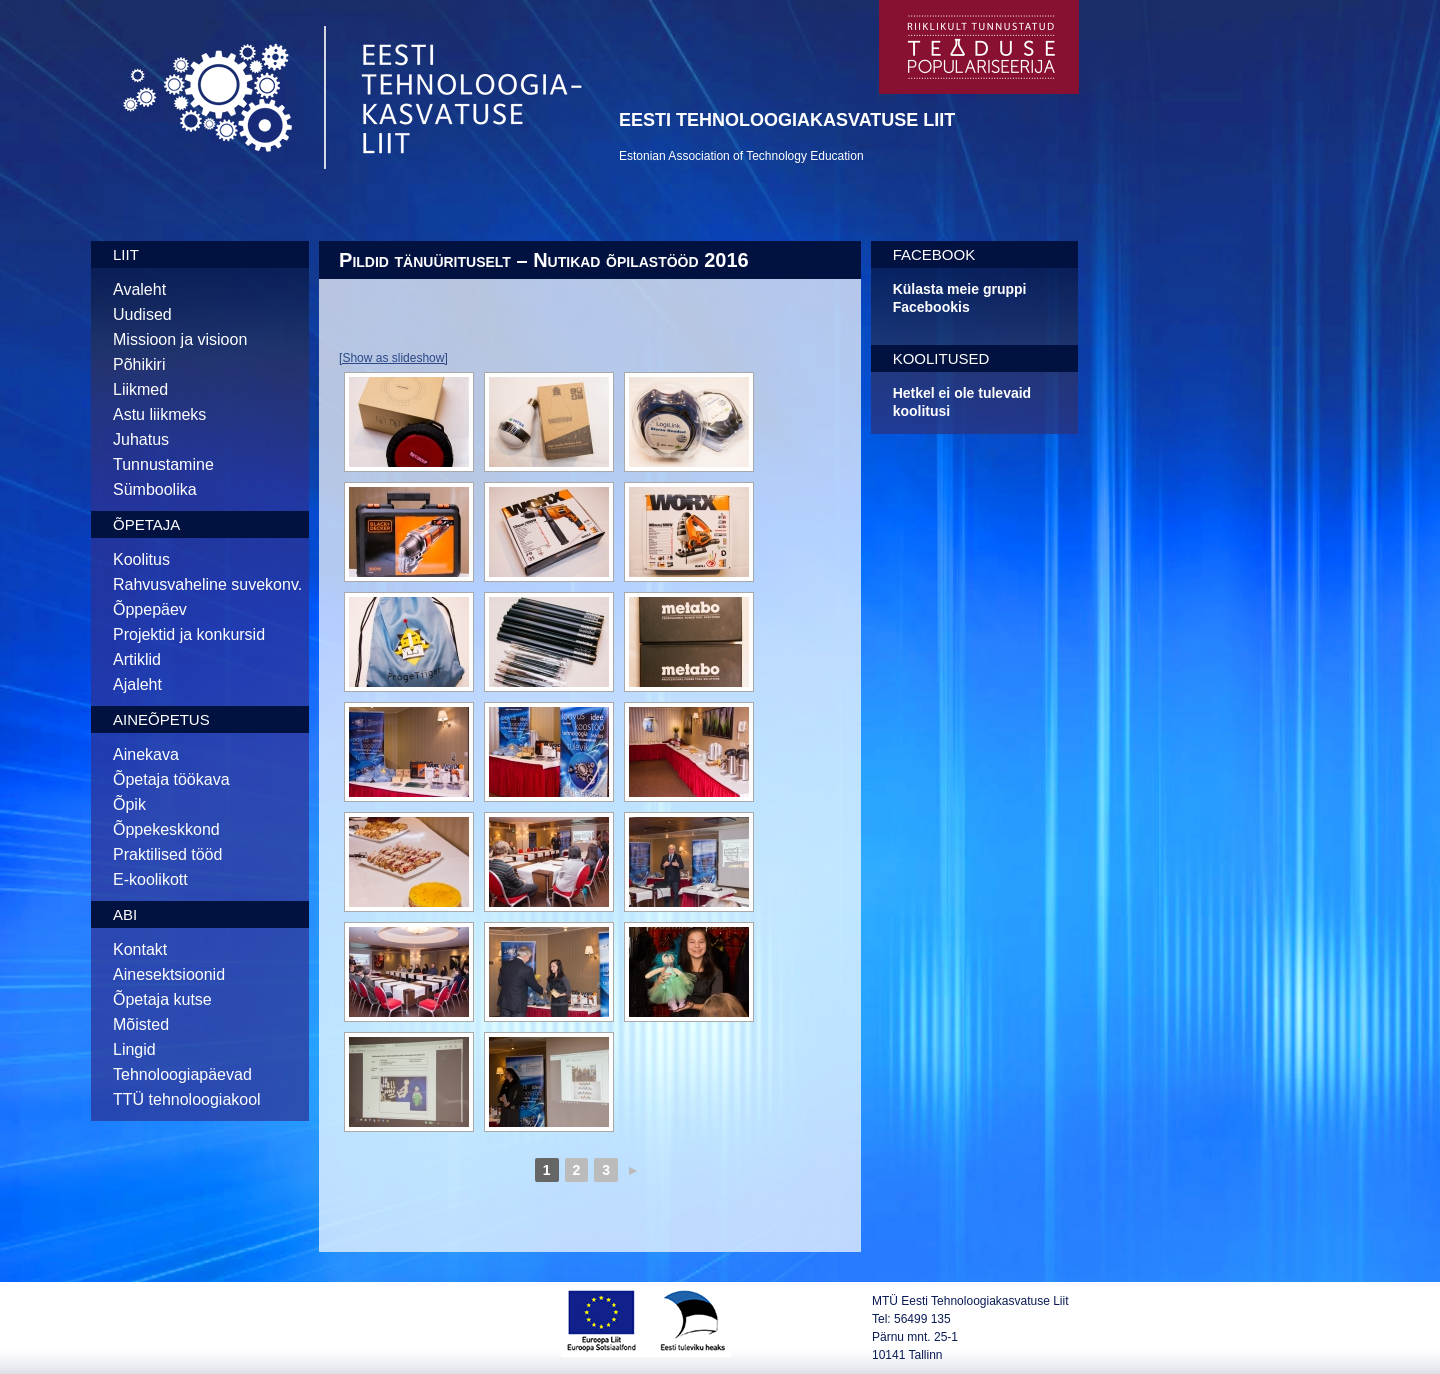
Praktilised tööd (167, 854)
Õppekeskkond (166, 829)
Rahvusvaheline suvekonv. (207, 584)
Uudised (142, 314)
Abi (125, 914)
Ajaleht (137, 684)
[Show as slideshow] (393, 358)
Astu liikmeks (159, 414)
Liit (126, 254)
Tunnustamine (163, 464)
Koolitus (141, 559)
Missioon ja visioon (180, 339)
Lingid (134, 1049)
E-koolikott (150, 879)
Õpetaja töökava (171, 779)
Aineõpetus (161, 719)
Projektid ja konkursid (189, 634)
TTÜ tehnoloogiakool (187, 1099)
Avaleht (139, 289)
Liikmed (140, 389)
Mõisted (141, 1024)
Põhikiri (139, 364)
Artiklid (137, 659)
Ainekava (146, 754)
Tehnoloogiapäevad (182, 1074)
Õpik (129, 804)
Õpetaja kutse (162, 999)
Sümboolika (155, 489)
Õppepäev (150, 609)
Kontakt (140, 949)
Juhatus (141, 439)
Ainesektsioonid (169, 974)
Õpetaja (146, 524)
